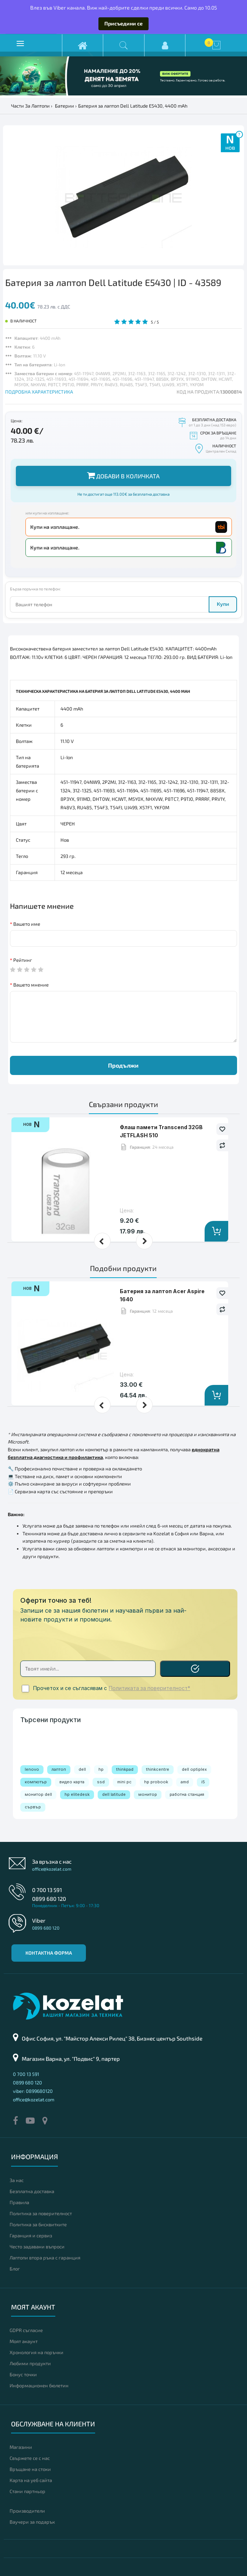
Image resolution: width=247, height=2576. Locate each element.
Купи (223, 604)
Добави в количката (123, 475)
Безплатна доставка (32, 2191)
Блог (15, 2269)
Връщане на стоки (30, 2469)
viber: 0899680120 (33, 2091)
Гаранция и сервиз (31, 2235)
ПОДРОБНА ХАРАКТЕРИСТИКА (39, 392)
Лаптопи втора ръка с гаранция (45, 2258)
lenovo (32, 1769)
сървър (33, 1806)
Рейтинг (22, 960)
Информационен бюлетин (39, 2385)
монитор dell (38, 1794)
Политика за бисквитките (38, 2224)
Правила (19, 2202)
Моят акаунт (24, 2341)
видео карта (71, 1781)
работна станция (187, 1794)
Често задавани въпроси (37, 2246)
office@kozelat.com (52, 1868)
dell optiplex (194, 1769)
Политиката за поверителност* (149, 1688)
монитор (147, 1794)
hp (101, 1769)
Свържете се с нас (30, 2458)
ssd (101, 1781)
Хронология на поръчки (36, 2352)
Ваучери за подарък (32, 2522)
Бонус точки (23, 2374)
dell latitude (114, 1794)
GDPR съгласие (26, 2330)
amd (185, 1781)
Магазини (21, 2447)
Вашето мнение (31, 985)
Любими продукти (30, 2363)
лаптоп (59, 1769)
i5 (203, 1781)
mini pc (124, 1781)
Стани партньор (27, 2491)
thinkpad (124, 1769)
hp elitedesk (77, 1794)
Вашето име (26, 924)
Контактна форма (48, 1953)
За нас (17, 2180)
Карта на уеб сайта (31, 2480)
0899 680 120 (49, 1898)
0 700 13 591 (47, 1889)
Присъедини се (123, 23)
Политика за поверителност (41, 2213)
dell (82, 1769)
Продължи (123, 1065)
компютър (36, 1781)
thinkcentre (157, 1769)
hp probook (156, 1781)
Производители (27, 2511)
